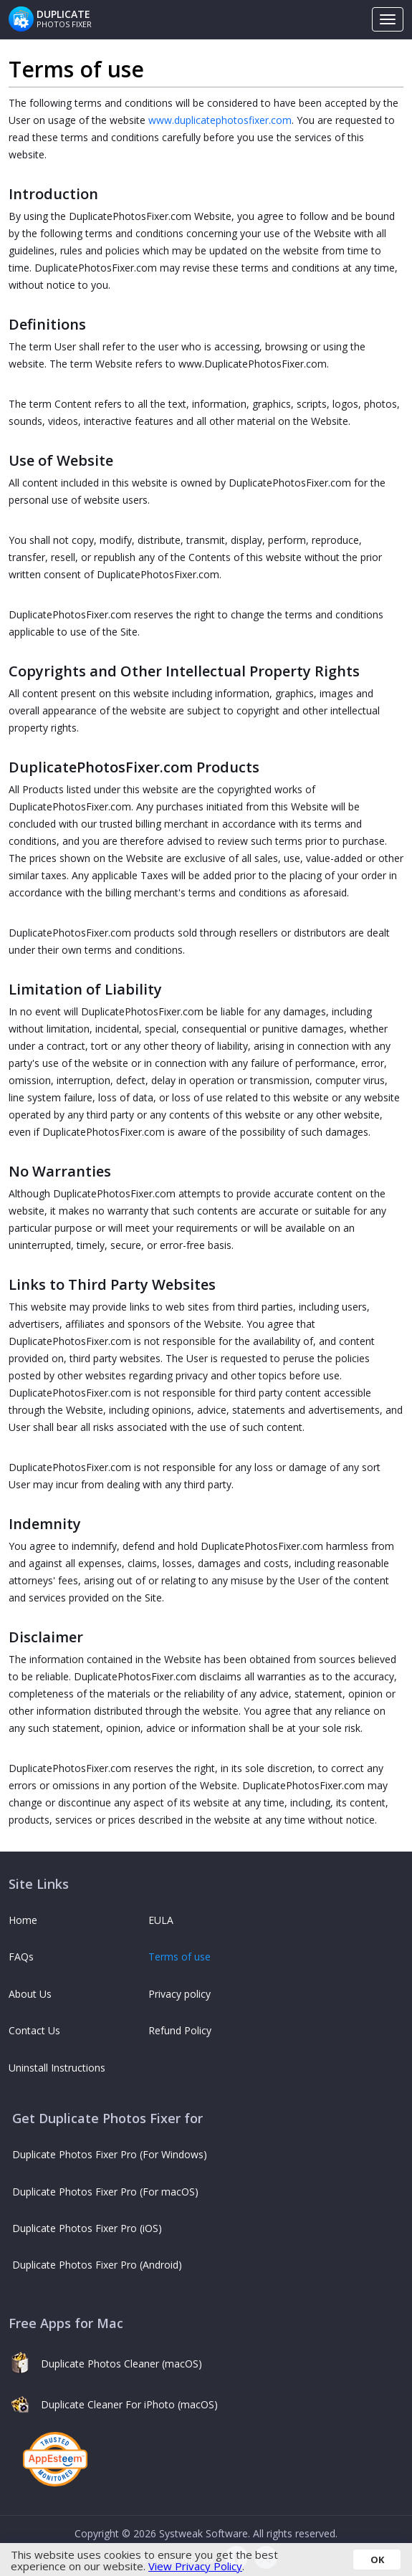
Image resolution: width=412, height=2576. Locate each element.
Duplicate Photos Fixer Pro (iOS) (87, 2228)
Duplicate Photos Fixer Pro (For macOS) (105, 2191)
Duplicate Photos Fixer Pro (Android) (97, 2264)
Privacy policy (179, 1994)
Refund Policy (179, 2030)
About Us (30, 1994)
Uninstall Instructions (57, 2067)
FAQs (21, 1956)
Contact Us (34, 2030)
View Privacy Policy (195, 2566)
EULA (160, 1920)
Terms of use (179, 1956)
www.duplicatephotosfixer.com (220, 120)
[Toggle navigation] (387, 19)
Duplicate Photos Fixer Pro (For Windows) (109, 2154)
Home (23, 1920)
